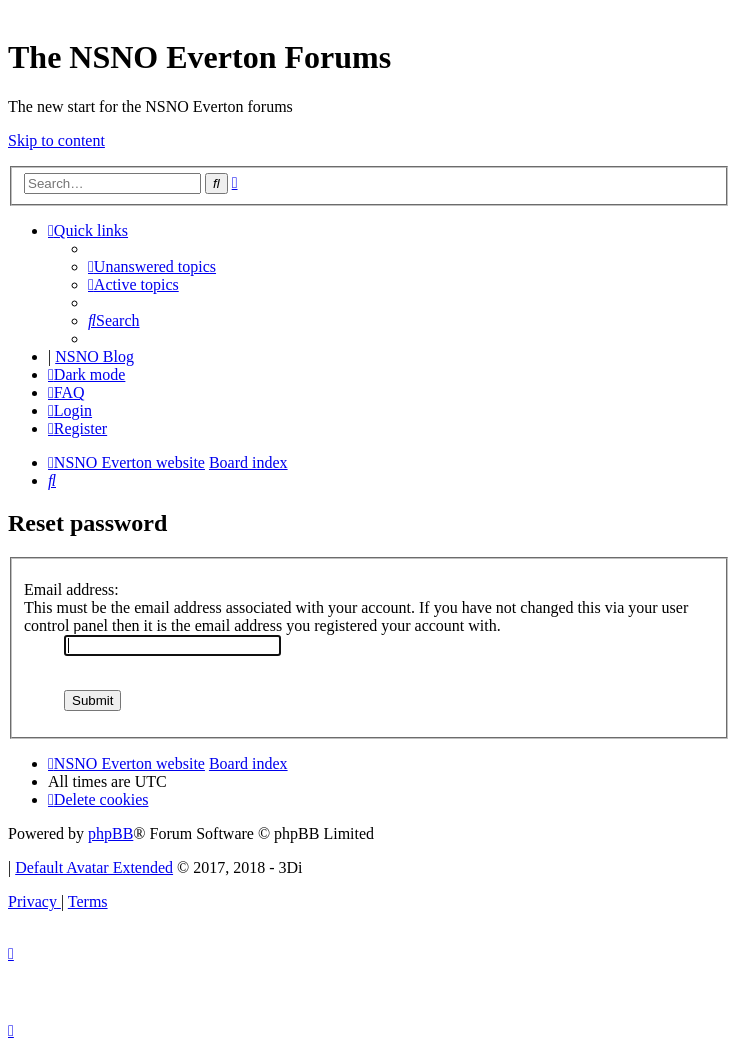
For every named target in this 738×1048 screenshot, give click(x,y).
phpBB (110, 833)
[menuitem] (152, 266)
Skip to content (56, 140)
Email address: (71, 589)
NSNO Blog (94, 356)
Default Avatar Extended (94, 867)
